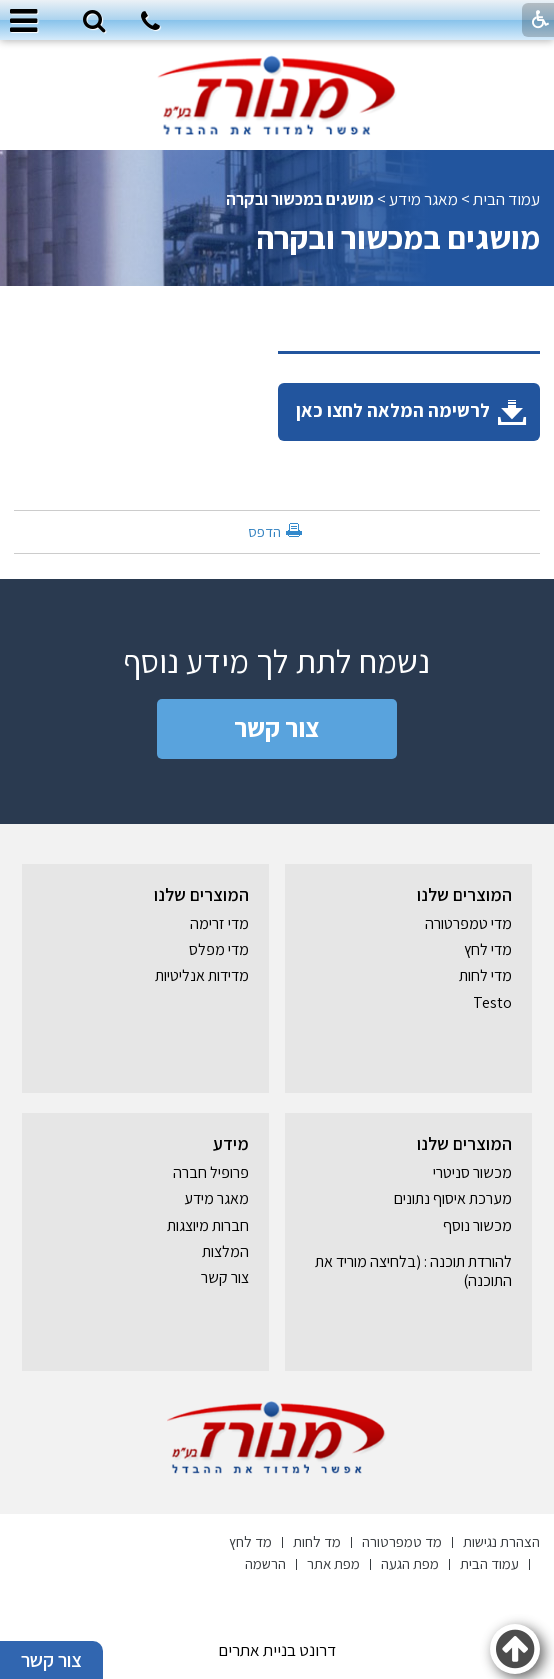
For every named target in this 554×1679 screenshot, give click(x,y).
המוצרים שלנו (464, 894)
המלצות (225, 1251)
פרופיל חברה (211, 1172)
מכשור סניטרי (472, 1172)
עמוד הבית (506, 199)
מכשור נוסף (477, 1225)
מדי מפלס (219, 949)
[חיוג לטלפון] (150, 24)
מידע (231, 1143)
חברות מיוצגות (208, 1225)
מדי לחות (485, 975)
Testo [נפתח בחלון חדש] (492, 1002)
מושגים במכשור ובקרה (300, 199)
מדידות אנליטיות (202, 975)
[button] (94, 22)
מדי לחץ (488, 949)
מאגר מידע (423, 199)
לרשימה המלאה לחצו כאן (411, 411)
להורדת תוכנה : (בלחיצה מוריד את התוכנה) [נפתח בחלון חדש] (413, 1270)
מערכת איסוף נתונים (453, 1198)
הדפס (264, 531)
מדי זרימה (219, 923)
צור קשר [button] (51, 1660)
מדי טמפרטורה (468, 923)
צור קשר (277, 727)
